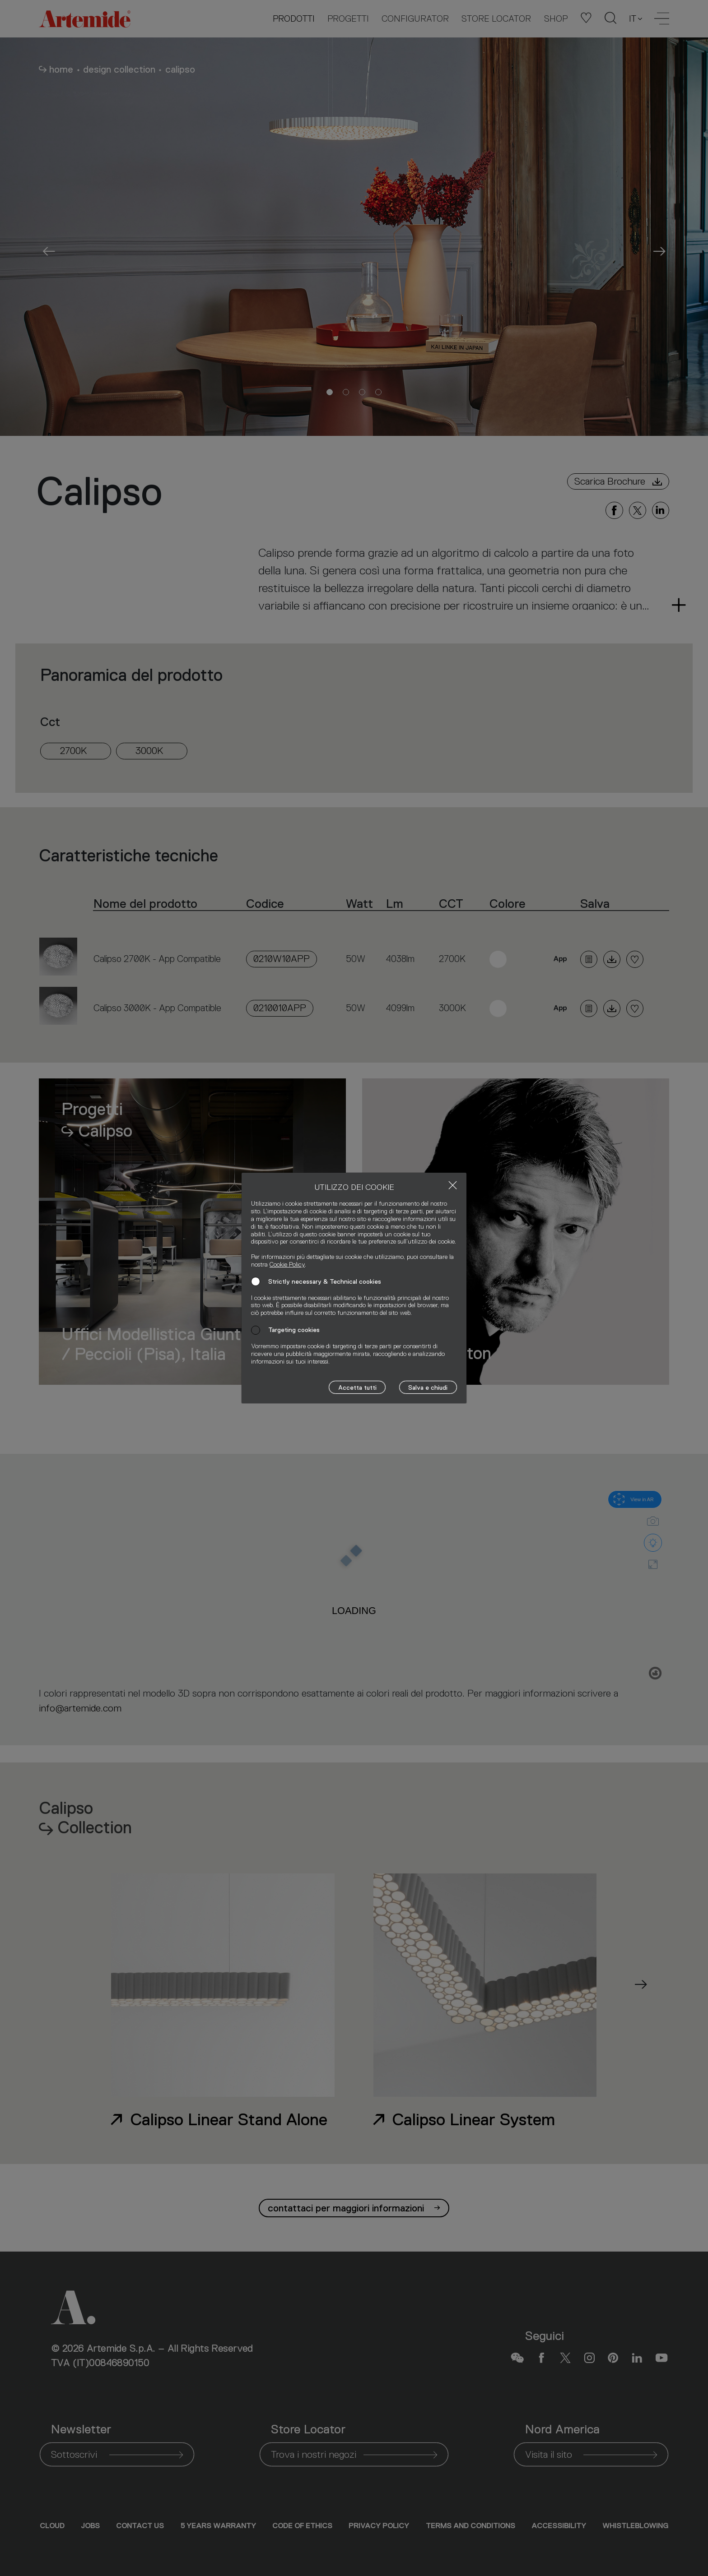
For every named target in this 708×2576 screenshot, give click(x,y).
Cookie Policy (287, 1264)
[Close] (453, 1185)
